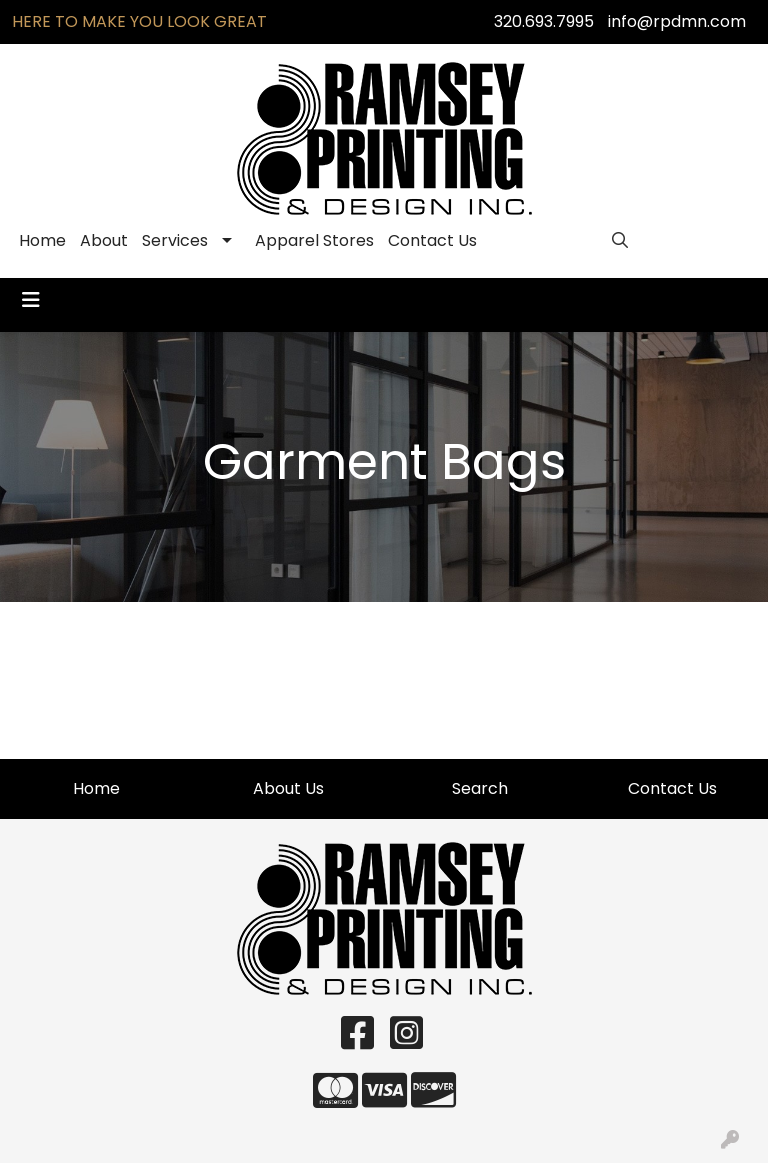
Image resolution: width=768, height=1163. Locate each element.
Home (42, 240)
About (104, 240)
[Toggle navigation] (31, 300)
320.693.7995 (544, 21)
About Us (288, 788)
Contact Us (432, 240)
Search (480, 788)
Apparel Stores (314, 240)
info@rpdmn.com (677, 21)
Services (175, 240)
